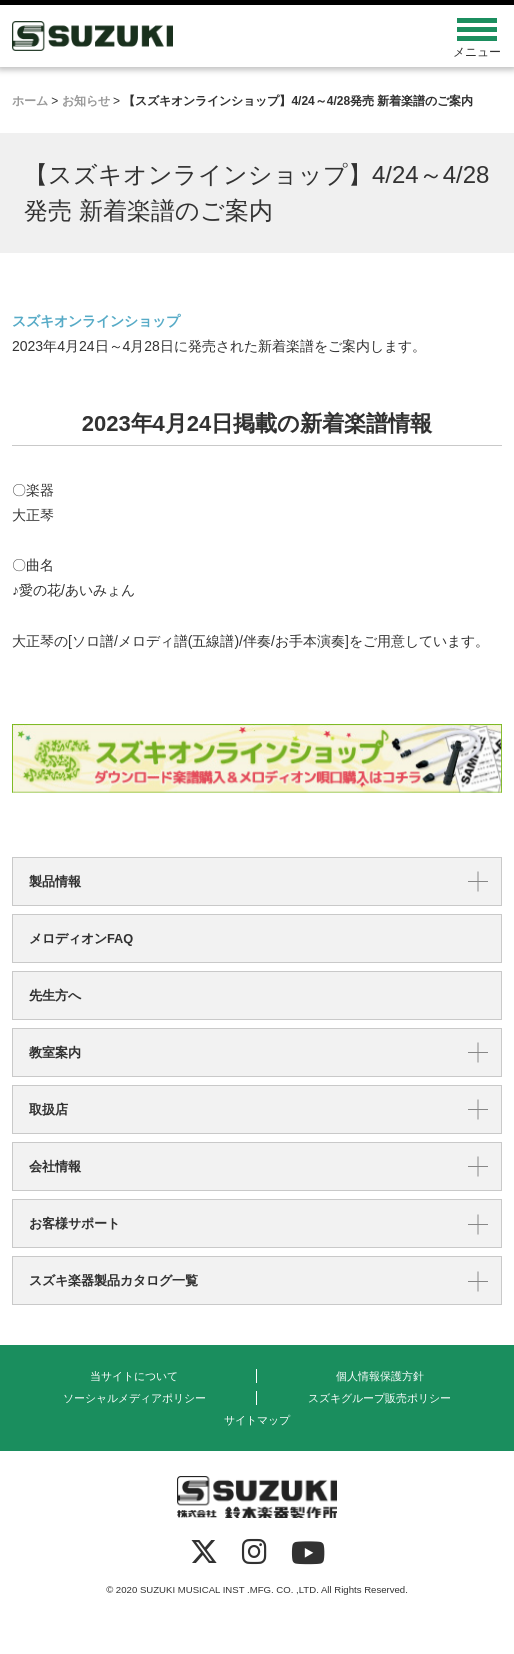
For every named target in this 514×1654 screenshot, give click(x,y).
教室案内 (55, 1052)
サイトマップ (257, 1420)
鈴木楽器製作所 (196, 36)
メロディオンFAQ (81, 938)
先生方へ (55, 995)
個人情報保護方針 (380, 1376)
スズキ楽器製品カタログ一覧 (113, 1280)
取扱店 (48, 1109)
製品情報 (55, 881)
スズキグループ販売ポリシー (379, 1398)
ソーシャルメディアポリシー (134, 1398)
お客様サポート (74, 1223)
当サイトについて (134, 1376)
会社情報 (55, 1166)
